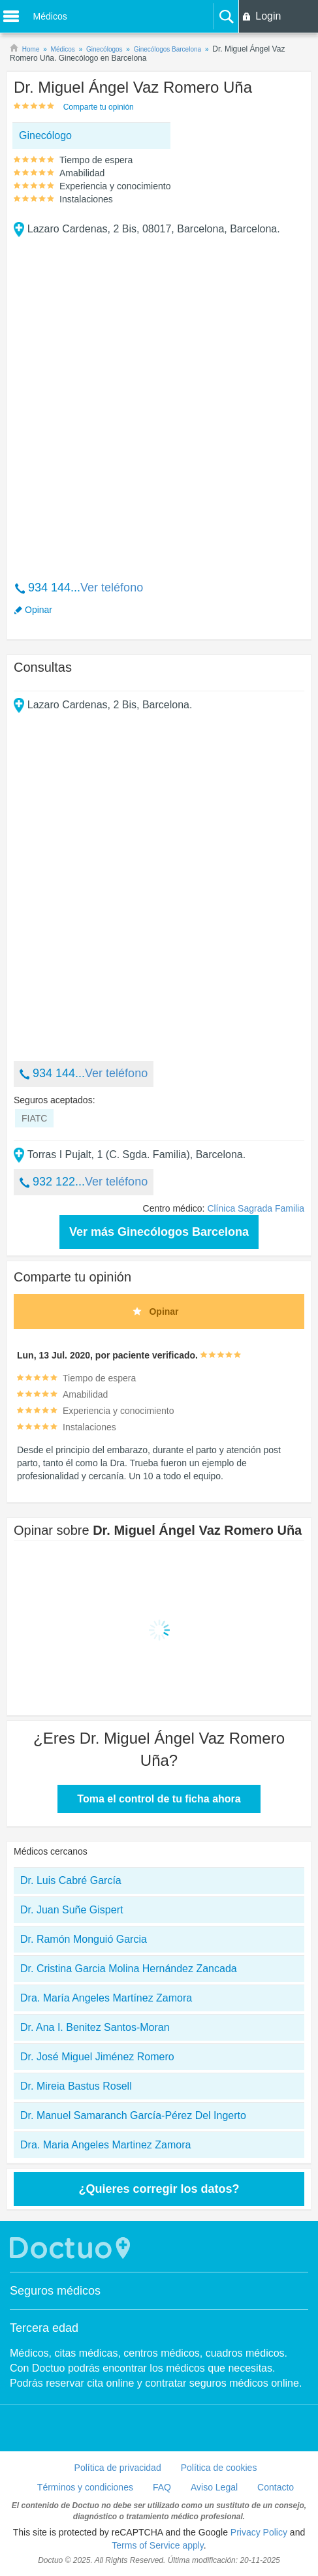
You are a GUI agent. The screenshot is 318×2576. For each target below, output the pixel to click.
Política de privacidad (117, 2467)
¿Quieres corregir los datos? (158, 2188)
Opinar (38, 610)
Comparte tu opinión (98, 107)
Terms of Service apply (158, 2545)
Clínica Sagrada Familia (255, 1208)
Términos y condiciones (85, 2487)
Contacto (275, 2487)
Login (268, 16)
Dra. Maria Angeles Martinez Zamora (105, 2144)
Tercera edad (44, 2327)
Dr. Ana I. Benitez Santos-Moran (95, 2027)
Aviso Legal (214, 2487)
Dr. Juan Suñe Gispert (71, 1909)
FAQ (162, 2487)
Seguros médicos (55, 2290)
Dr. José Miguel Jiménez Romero (97, 2056)
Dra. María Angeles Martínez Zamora (106, 1997)
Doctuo (72, 2248)
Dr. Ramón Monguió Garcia (83, 1939)
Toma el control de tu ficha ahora (158, 1798)
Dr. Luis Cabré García (70, 1880)
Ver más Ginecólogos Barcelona (159, 1231)
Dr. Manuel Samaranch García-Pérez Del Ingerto (133, 2115)
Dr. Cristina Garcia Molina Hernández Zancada (128, 1968)
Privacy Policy (259, 2532)
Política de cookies (219, 2467)
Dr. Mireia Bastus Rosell (76, 2086)
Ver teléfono (111, 587)
